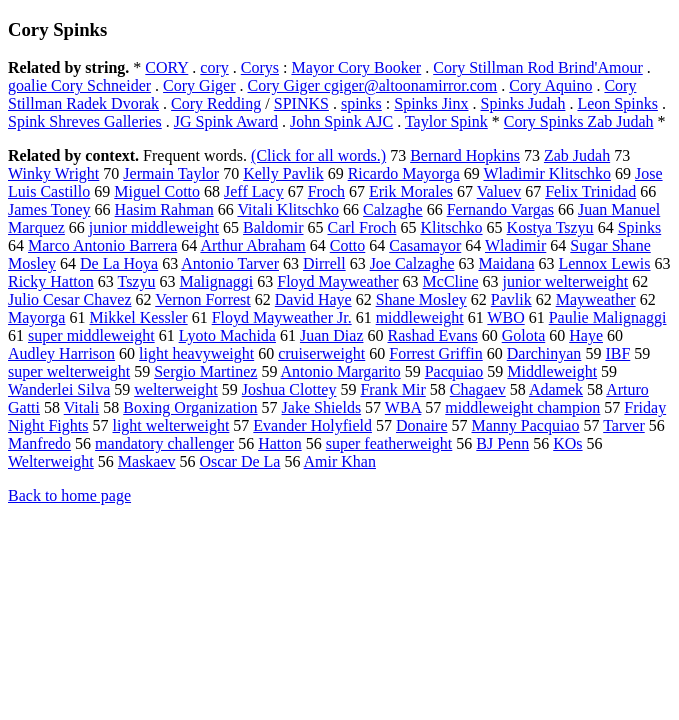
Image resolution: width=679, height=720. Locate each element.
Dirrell (324, 263)
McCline (451, 281)
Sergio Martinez (205, 371)
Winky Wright (53, 173)
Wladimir (515, 245)
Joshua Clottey (289, 389)
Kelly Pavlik (283, 173)
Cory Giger (199, 85)
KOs (567, 443)
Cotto (348, 245)
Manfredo (39, 443)
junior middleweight (154, 227)
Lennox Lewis (604, 263)
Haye (586, 335)
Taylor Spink (446, 121)
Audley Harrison (61, 353)
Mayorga (36, 317)
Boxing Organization (190, 407)
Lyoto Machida (227, 335)
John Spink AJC (341, 121)
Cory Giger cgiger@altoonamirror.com (373, 85)
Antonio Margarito (341, 371)
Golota (524, 335)
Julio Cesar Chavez (70, 299)
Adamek (556, 389)
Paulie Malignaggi (608, 317)
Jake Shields (322, 407)
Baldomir (273, 227)
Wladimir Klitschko (547, 173)
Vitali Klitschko (288, 209)
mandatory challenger (164, 443)
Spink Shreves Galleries (85, 121)
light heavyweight (196, 353)
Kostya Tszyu (550, 227)
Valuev (499, 191)
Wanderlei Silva (59, 389)
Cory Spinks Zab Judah (579, 121)
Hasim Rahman (164, 209)
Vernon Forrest (203, 299)
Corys (260, 67)
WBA (403, 407)
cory (214, 67)
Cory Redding (216, 103)
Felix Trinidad (590, 191)
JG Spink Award (226, 121)
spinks (361, 103)
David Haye (313, 299)
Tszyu (136, 281)
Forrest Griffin (435, 353)
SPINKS (301, 103)
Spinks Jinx (431, 103)
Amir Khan (340, 461)
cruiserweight (321, 353)
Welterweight (51, 461)
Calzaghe (393, 209)
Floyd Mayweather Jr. (282, 317)
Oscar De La (240, 461)
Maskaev (147, 461)
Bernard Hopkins (465, 155)
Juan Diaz (332, 335)
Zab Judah (577, 155)
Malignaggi (216, 281)
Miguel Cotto (157, 191)
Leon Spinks (617, 103)
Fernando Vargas (500, 209)
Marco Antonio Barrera (102, 245)
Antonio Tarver (230, 263)
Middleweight (552, 371)
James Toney (49, 209)
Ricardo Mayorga (404, 173)
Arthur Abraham (252, 245)
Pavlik (511, 299)
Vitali (81, 407)
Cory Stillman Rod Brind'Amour (538, 67)
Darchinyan (544, 353)
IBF (617, 353)
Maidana (507, 263)
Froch (326, 191)
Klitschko (451, 227)
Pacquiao (454, 371)
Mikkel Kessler (138, 317)
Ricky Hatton (51, 281)
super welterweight (69, 371)
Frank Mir (392, 389)
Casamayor (425, 245)
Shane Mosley (421, 299)
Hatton (280, 443)
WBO (505, 317)
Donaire (422, 425)
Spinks (640, 227)
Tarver (624, 425)
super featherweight (389, 443)
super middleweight (91, 335)
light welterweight (170, 425)
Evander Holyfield (312, 425)
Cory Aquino (550, 85)
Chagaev (478, 389)
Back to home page (69, 495)
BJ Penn (502, 443)
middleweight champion (522, 407)
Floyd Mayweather (337, 281)
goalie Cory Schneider (79, 85)
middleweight (420, 317)
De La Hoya (119, 263)
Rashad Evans (432, 335)
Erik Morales (411, 191)
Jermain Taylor (171, 173)
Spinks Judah (523, 103)
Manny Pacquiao (525, 425)
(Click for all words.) (318, 155)
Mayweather (596, 299)
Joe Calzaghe (412, 263)
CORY (166, 67)
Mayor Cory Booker (356, 67)
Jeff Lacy (254, 191)
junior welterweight (566, 281)
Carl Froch (362, 227)
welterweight (176, 389)
